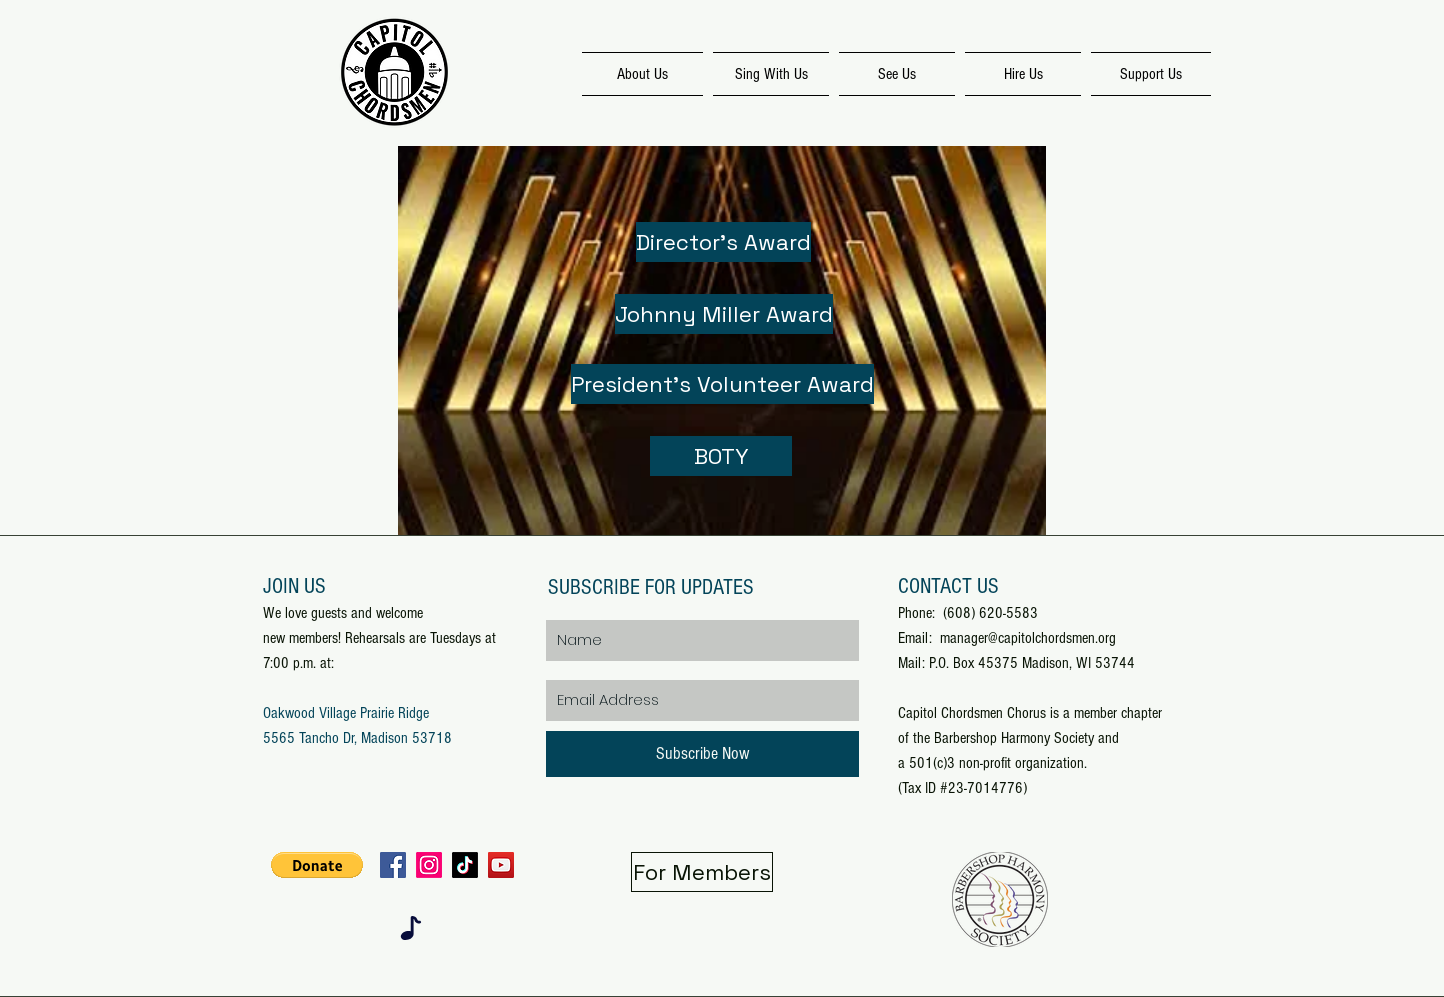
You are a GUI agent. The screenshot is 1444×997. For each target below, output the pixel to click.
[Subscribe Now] (702, 754)
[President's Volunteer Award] (722, 384)
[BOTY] (721, 456)
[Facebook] (393, 865)
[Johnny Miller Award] (724, 314)
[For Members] (702, 872)
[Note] (411, 928)
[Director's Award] (723, 242)
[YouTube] (501, 865)
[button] (317, 865)
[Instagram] (429, 865)
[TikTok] (465, 865)
